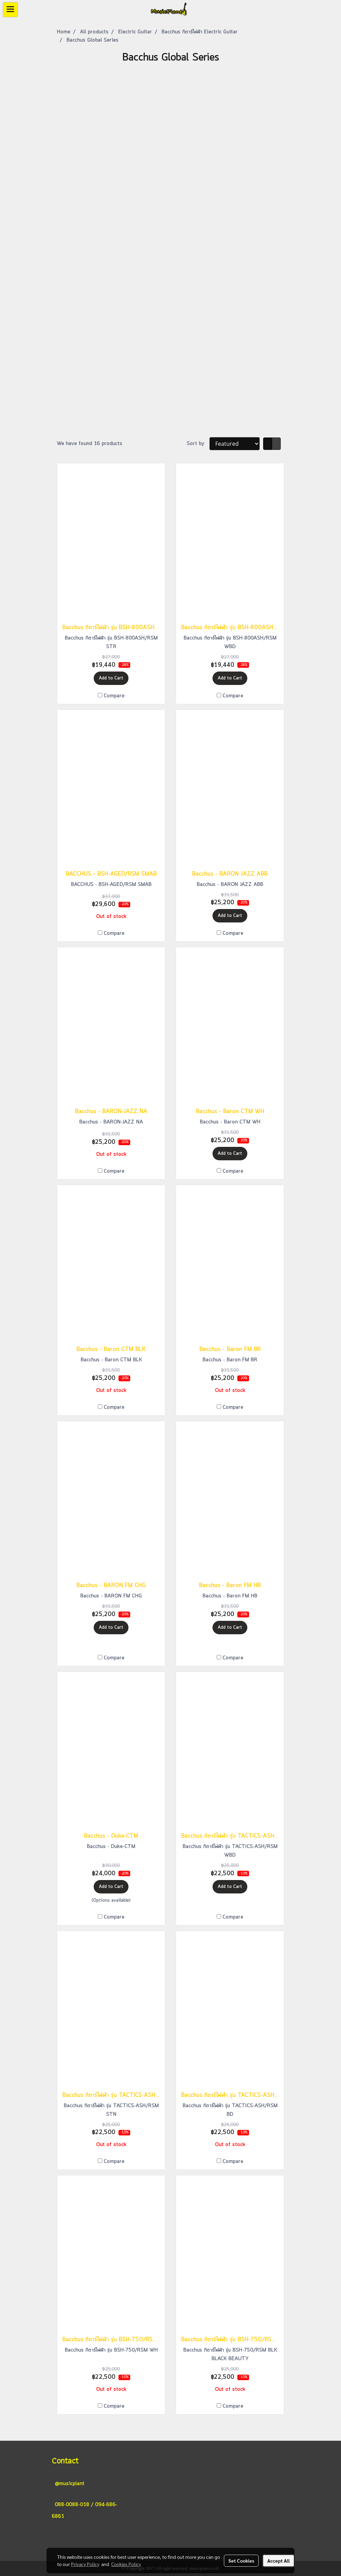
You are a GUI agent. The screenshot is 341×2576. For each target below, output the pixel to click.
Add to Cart (111, 678)
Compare (114, 696)
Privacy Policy (85, 2564)
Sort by (198, 443)
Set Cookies (241, 2560)
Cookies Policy (126, 2564)
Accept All (278, 2560)
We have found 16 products (89, 443)
